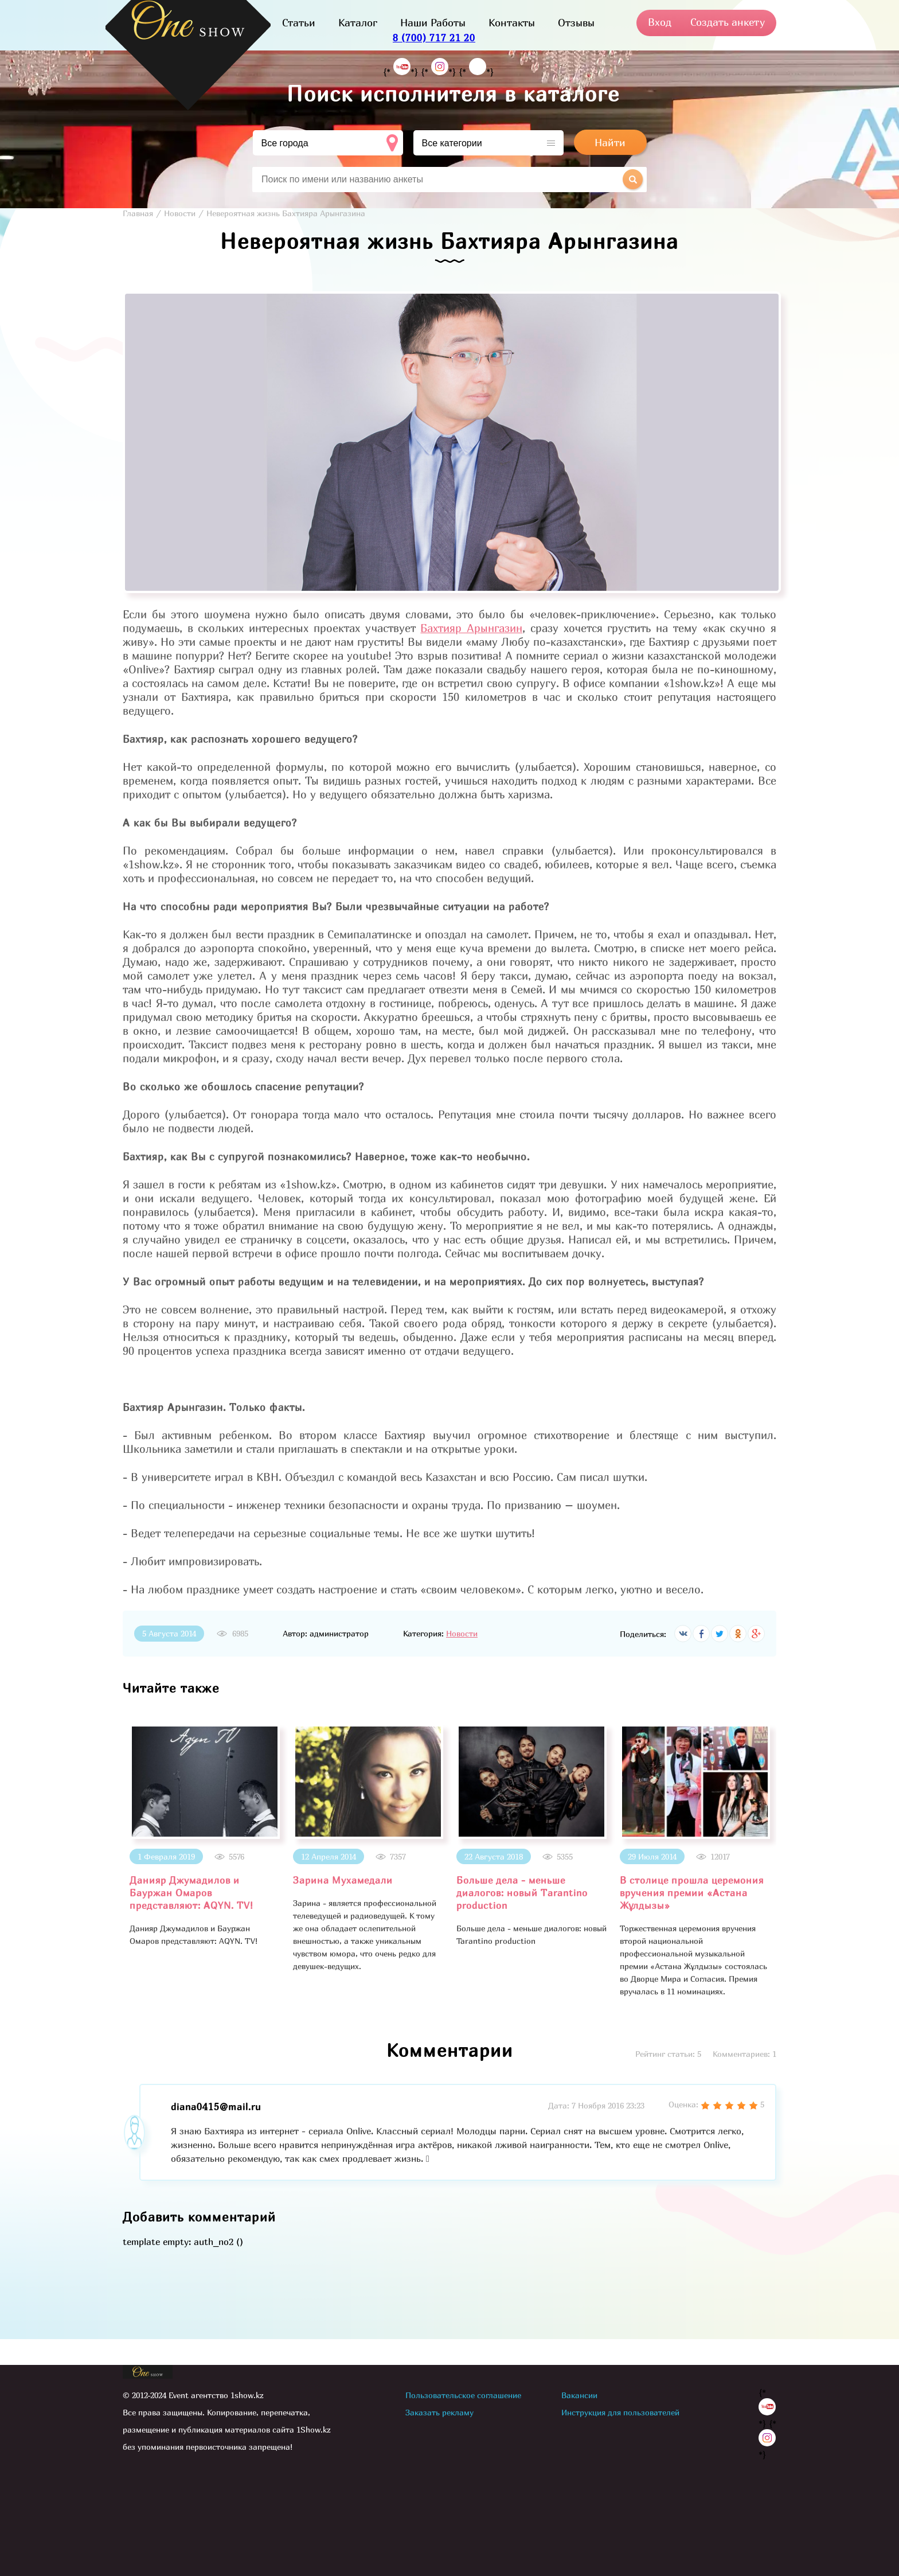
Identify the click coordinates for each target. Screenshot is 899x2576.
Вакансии (579, 2395)
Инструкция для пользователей (620, 2412)
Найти (610, 143)
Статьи (298, 23)
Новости (462, 1633)
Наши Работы (433, 23)
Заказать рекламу (439, 2412)
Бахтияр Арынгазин (471, 628)
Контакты (511, 23)
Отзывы (576, 23)
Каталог (357, 23)
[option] (204, 1835)
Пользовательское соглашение (463, 2395)
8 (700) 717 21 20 (434, 38)
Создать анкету (727, 22)
